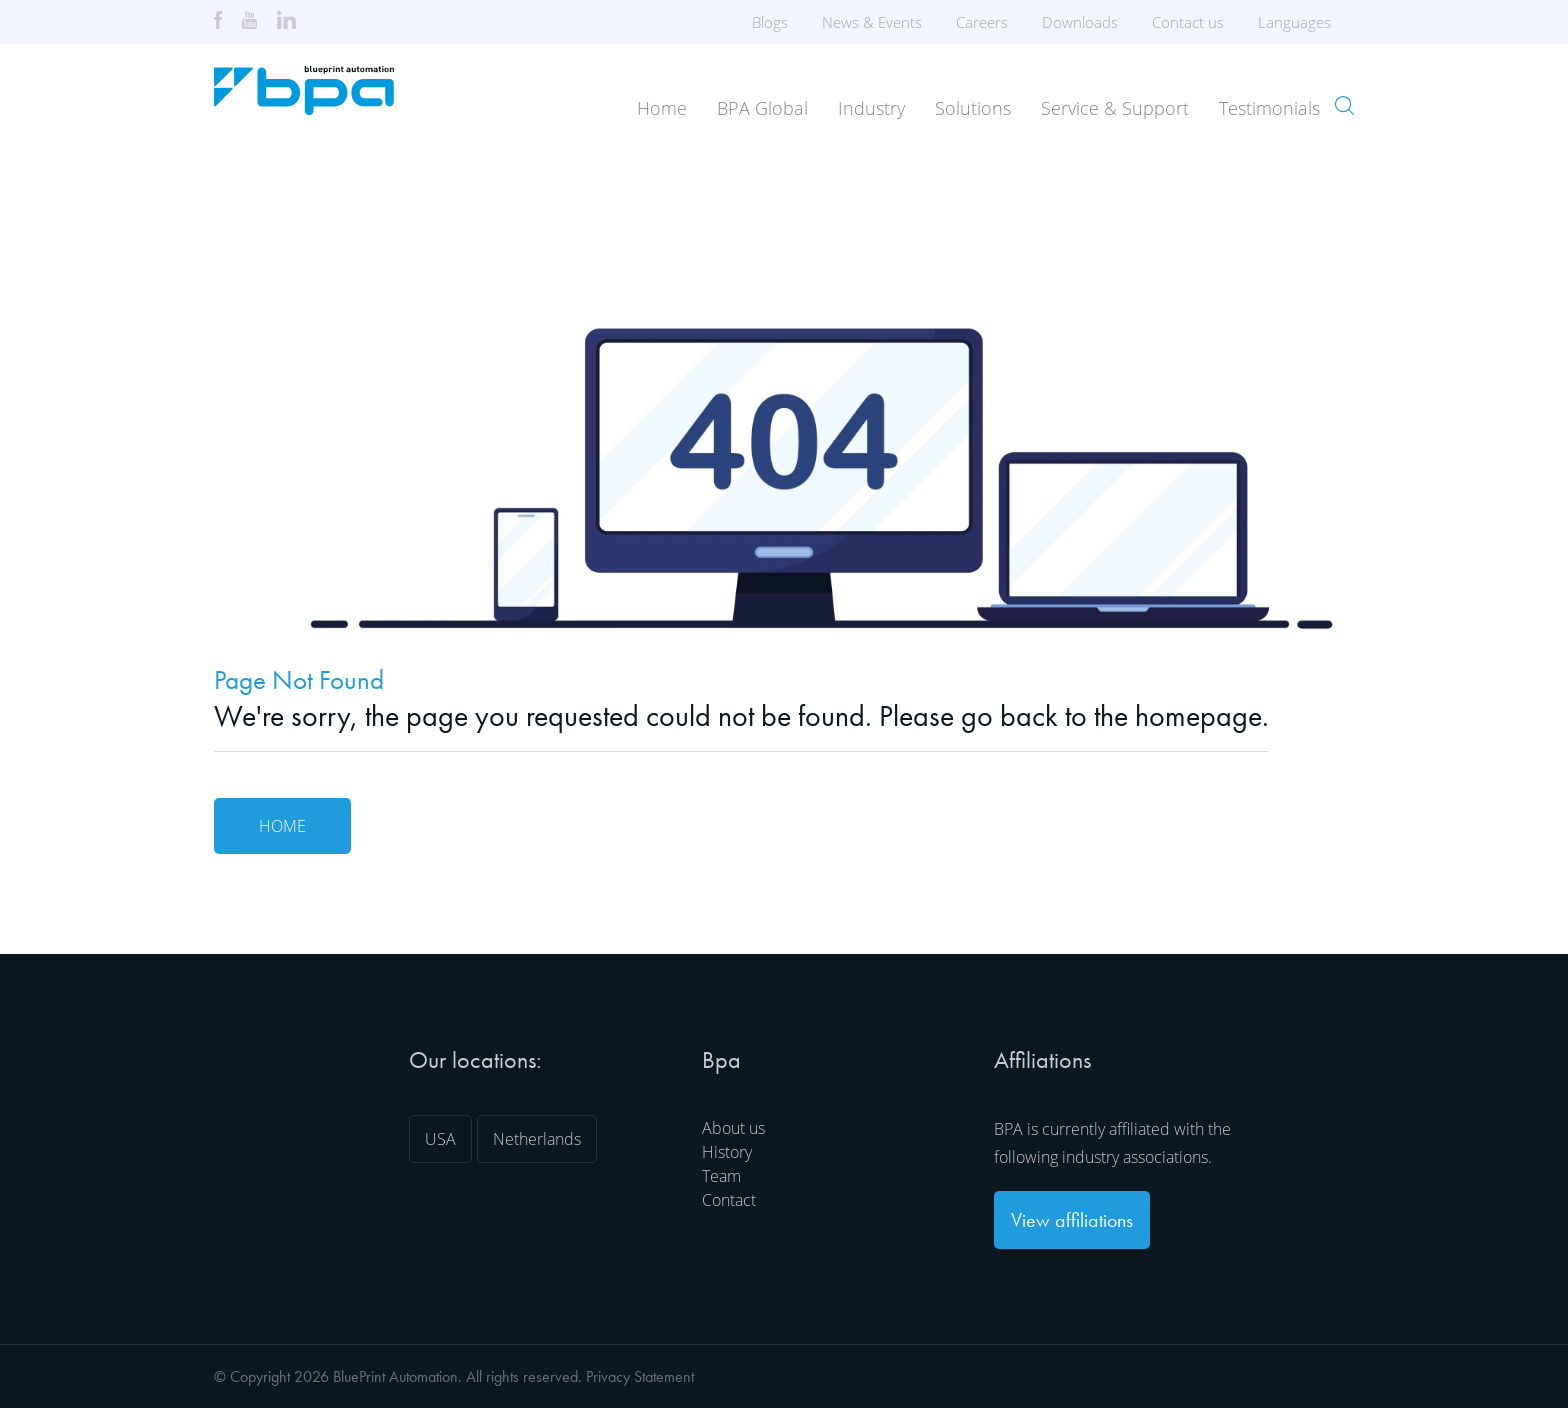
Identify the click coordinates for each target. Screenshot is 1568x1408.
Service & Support (1115, 108)
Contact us (1188, 22)
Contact (729, 1200)
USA (440, 1139)
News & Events (872, 22)
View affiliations (1072, 1220)
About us (733, 1128)
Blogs (770, 22)
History (727, 1152)
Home (662, 108)
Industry (871, 108)
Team (721, 1176)
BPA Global (762, 108)
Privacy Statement (640, 1376)
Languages (1301, 22)
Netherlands (537, 1139)
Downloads (1080, 22)
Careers (982, 22)
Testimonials (1269, 108)
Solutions (973, 108)
